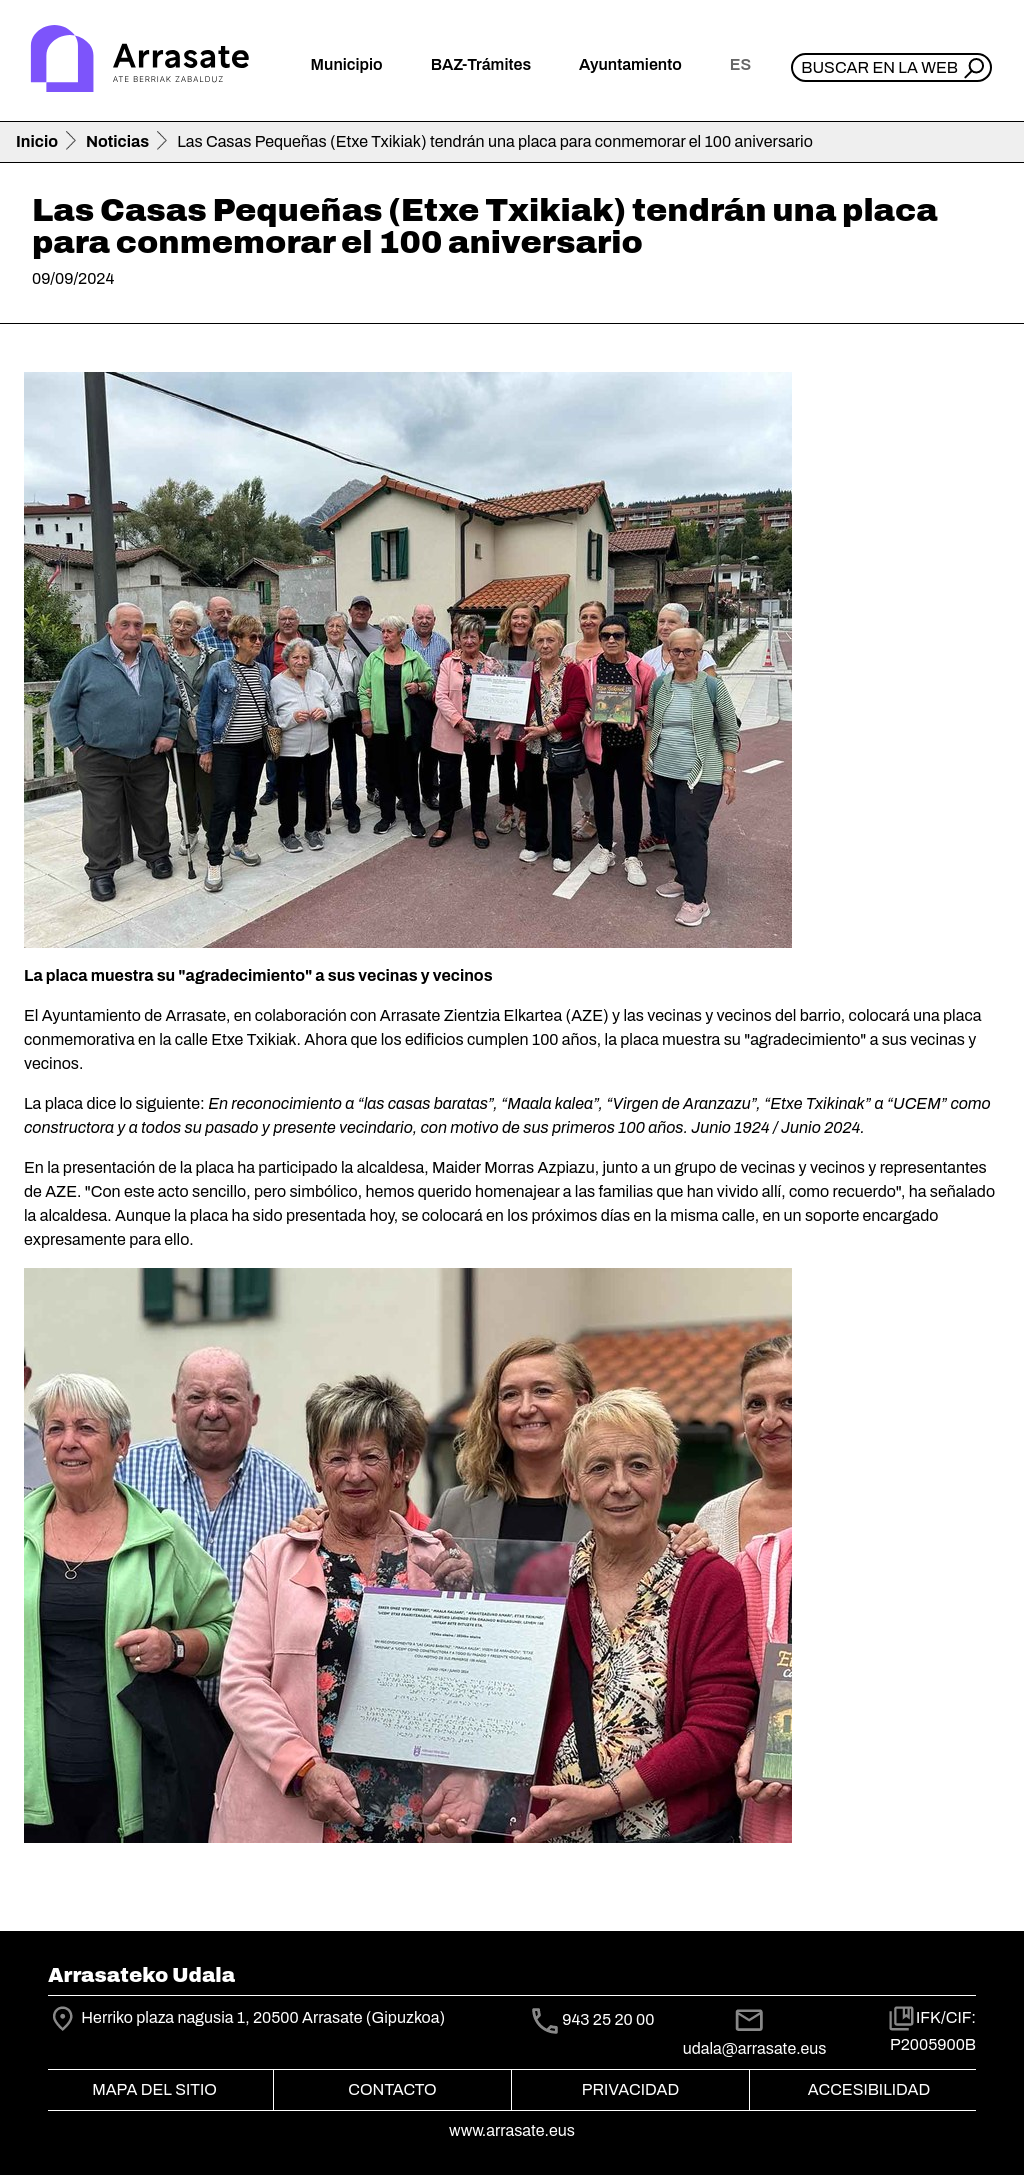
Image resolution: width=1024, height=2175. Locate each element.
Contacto (392, 2089)
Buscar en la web (879, 67)
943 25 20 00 (608, 2020)
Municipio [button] (347, 64)
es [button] (740, 64)
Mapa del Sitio (154, 2089)
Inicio (37, 141)
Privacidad (630, 2089)
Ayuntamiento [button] (630, 64)
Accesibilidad (869, 2089)
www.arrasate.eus (512, 2130)
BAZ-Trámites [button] (481, 64)
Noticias (117, 141)
